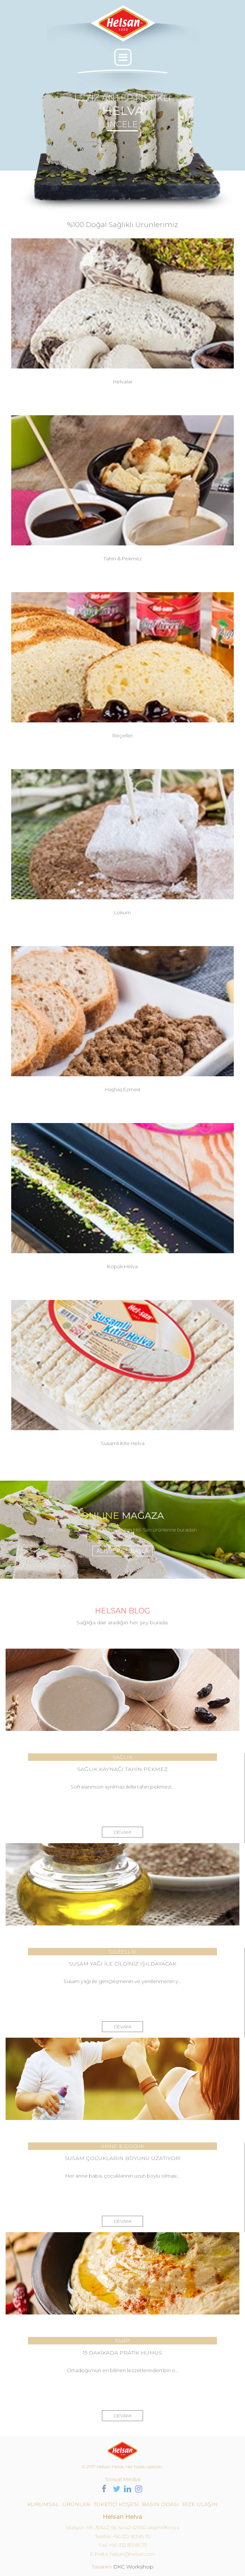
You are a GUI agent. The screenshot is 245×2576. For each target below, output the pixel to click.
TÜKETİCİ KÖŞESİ (116, 2504)
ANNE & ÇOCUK (122, 2146)
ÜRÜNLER (76, 2504)
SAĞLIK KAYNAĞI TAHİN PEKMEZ (122, 1769)
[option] (122, 149)
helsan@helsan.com (132, 2554)
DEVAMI (122, 1832)
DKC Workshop (133, 2566)
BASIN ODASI (160, 2504)
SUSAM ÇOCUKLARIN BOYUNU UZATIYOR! (122, 2158)
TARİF (122, 2340)
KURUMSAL (43, 2504)
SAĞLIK (122, 1757)
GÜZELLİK (122, 1951)
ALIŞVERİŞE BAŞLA (122, 1551)
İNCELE (122, 124)
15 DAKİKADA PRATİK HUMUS (122, 2353)
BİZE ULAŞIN (200, 2504)
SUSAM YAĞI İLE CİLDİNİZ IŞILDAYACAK (122, 1964)
